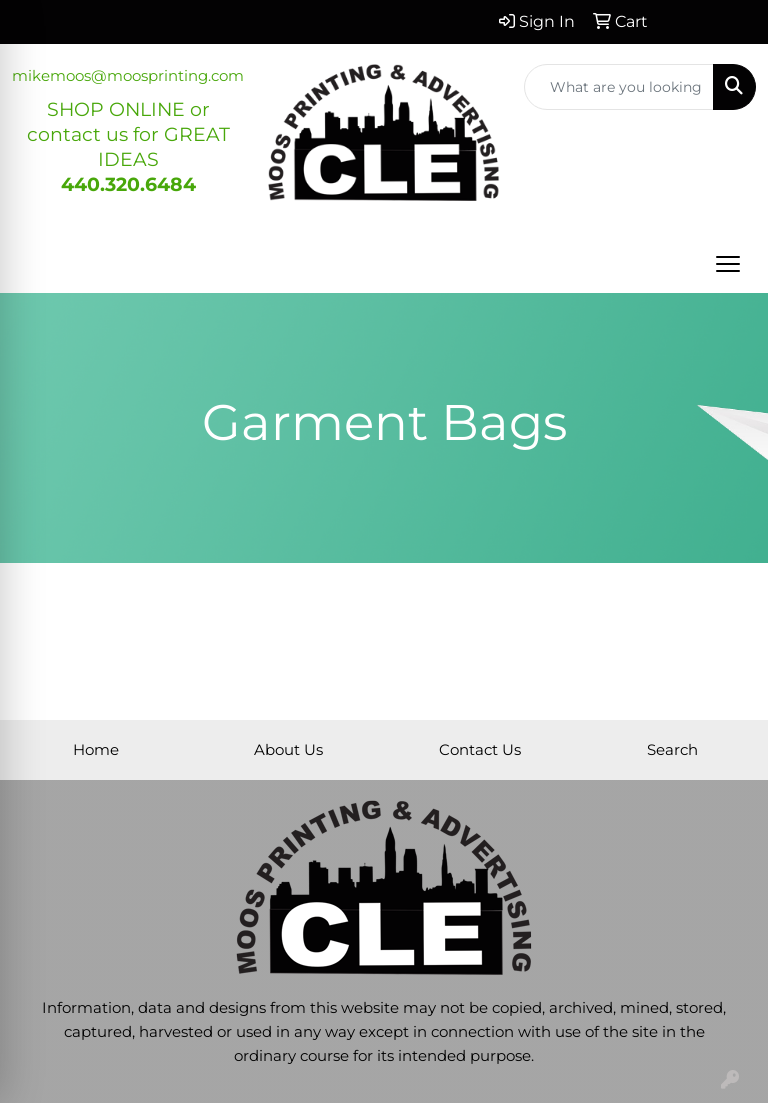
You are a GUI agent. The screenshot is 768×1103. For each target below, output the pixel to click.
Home (96, 750)
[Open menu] (728, 264)
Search (672, 750)
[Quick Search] (619, 87)
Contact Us (480, 750)
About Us (288, 750)
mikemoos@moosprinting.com (128, 76)
